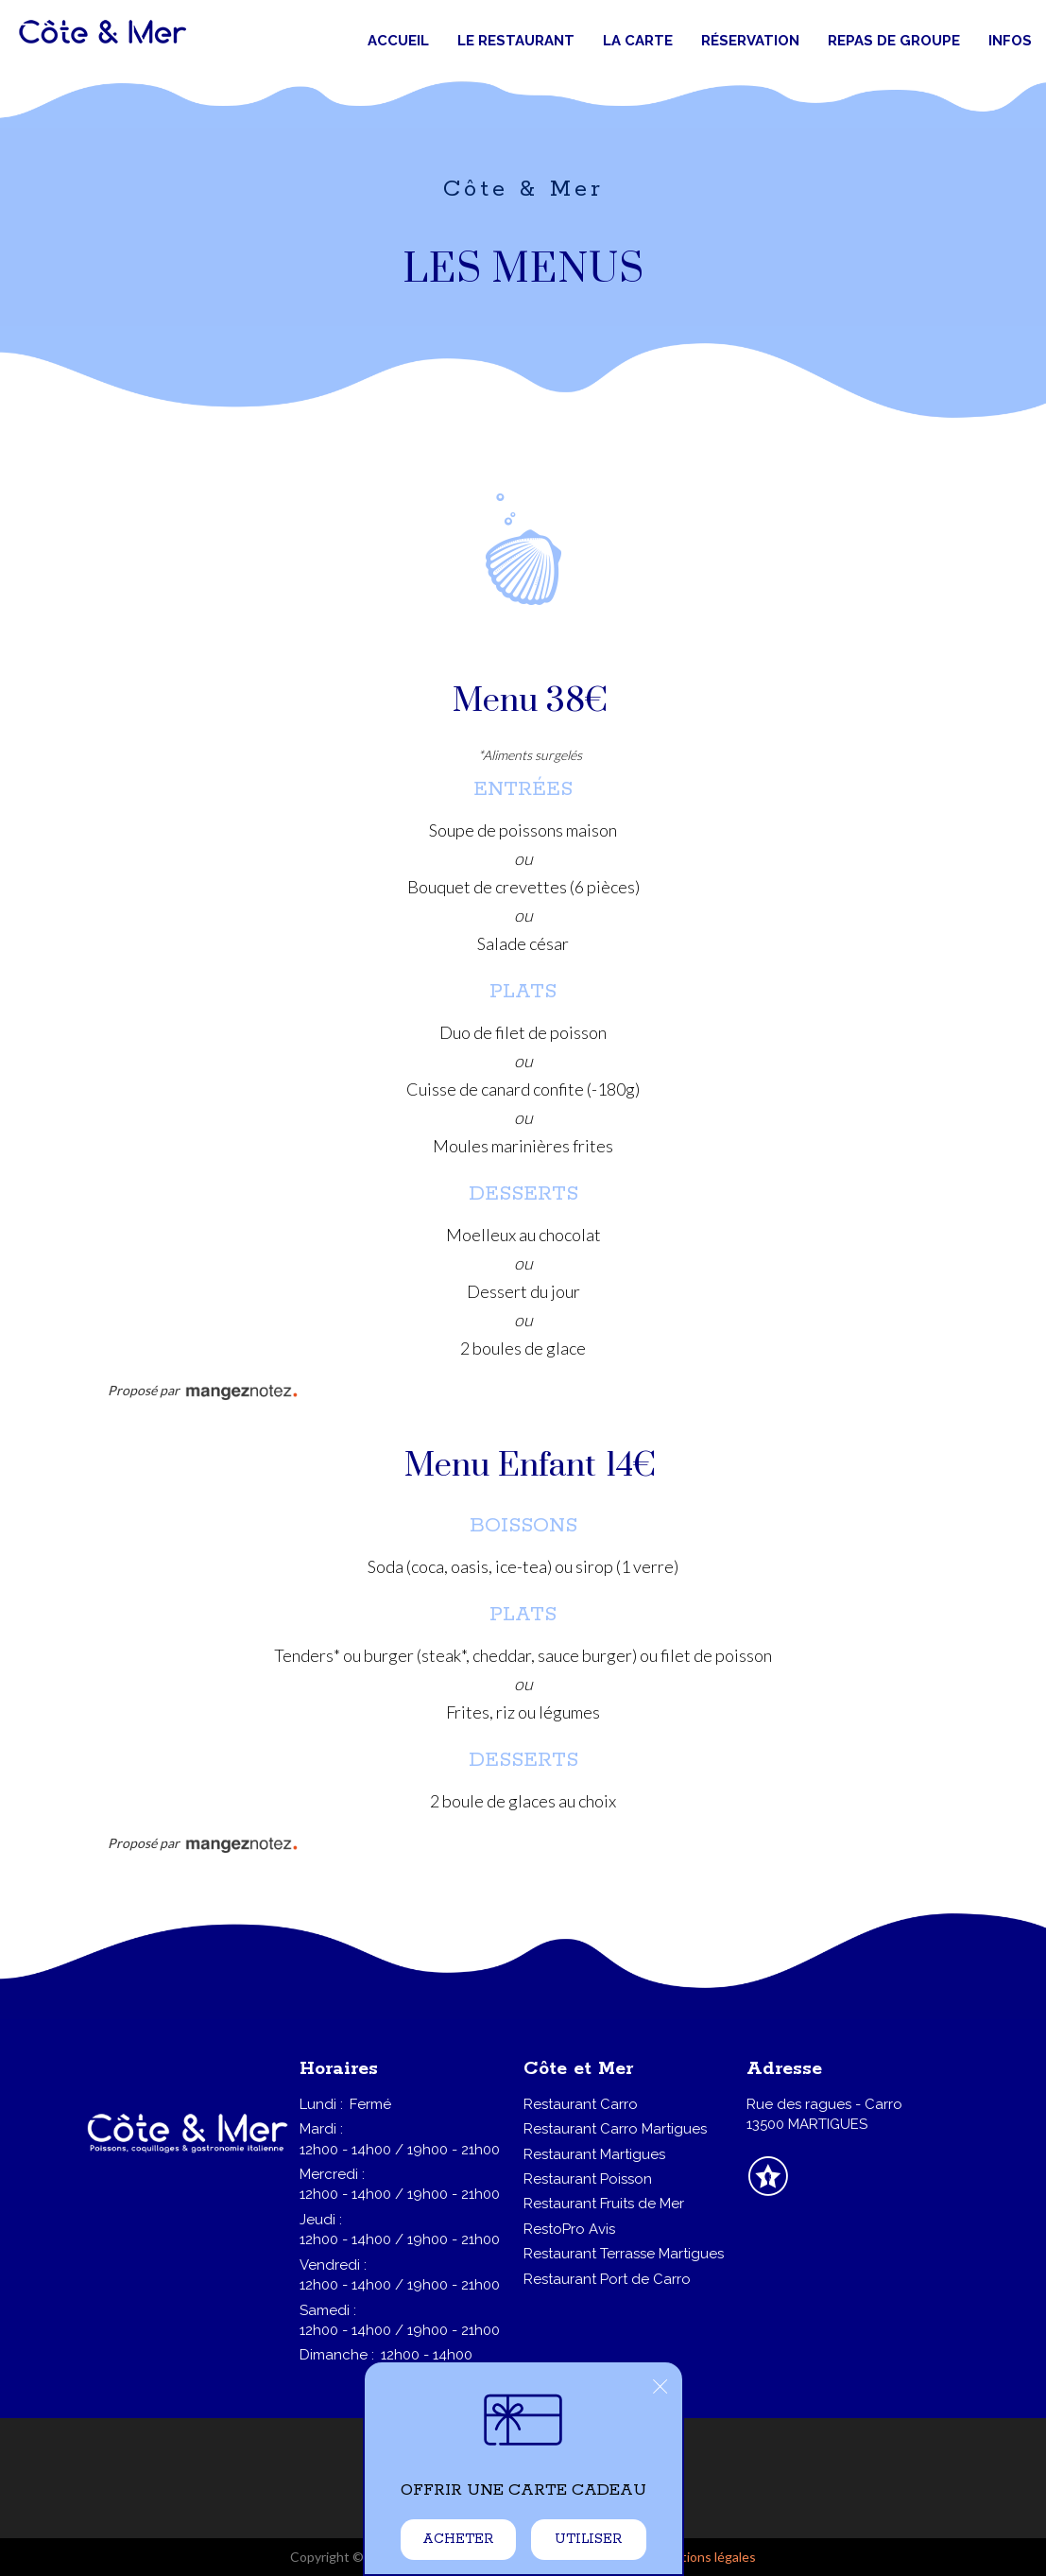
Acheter (457, 2539)
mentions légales (706, 2557)
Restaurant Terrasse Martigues (623, 2253)
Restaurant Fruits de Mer (603, 2203)
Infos (1010, 40)
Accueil (398, 40)
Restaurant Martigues (594, 2154)
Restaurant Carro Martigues (615, 2128)
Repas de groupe (894, 40)
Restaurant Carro (580, 2104)
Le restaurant (515, 40)
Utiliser (588, 2539)
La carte (638, 40)
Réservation (750, 40)
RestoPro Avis (569, 2229)
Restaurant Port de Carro (607, 2279)
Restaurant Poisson (587, 2178)
